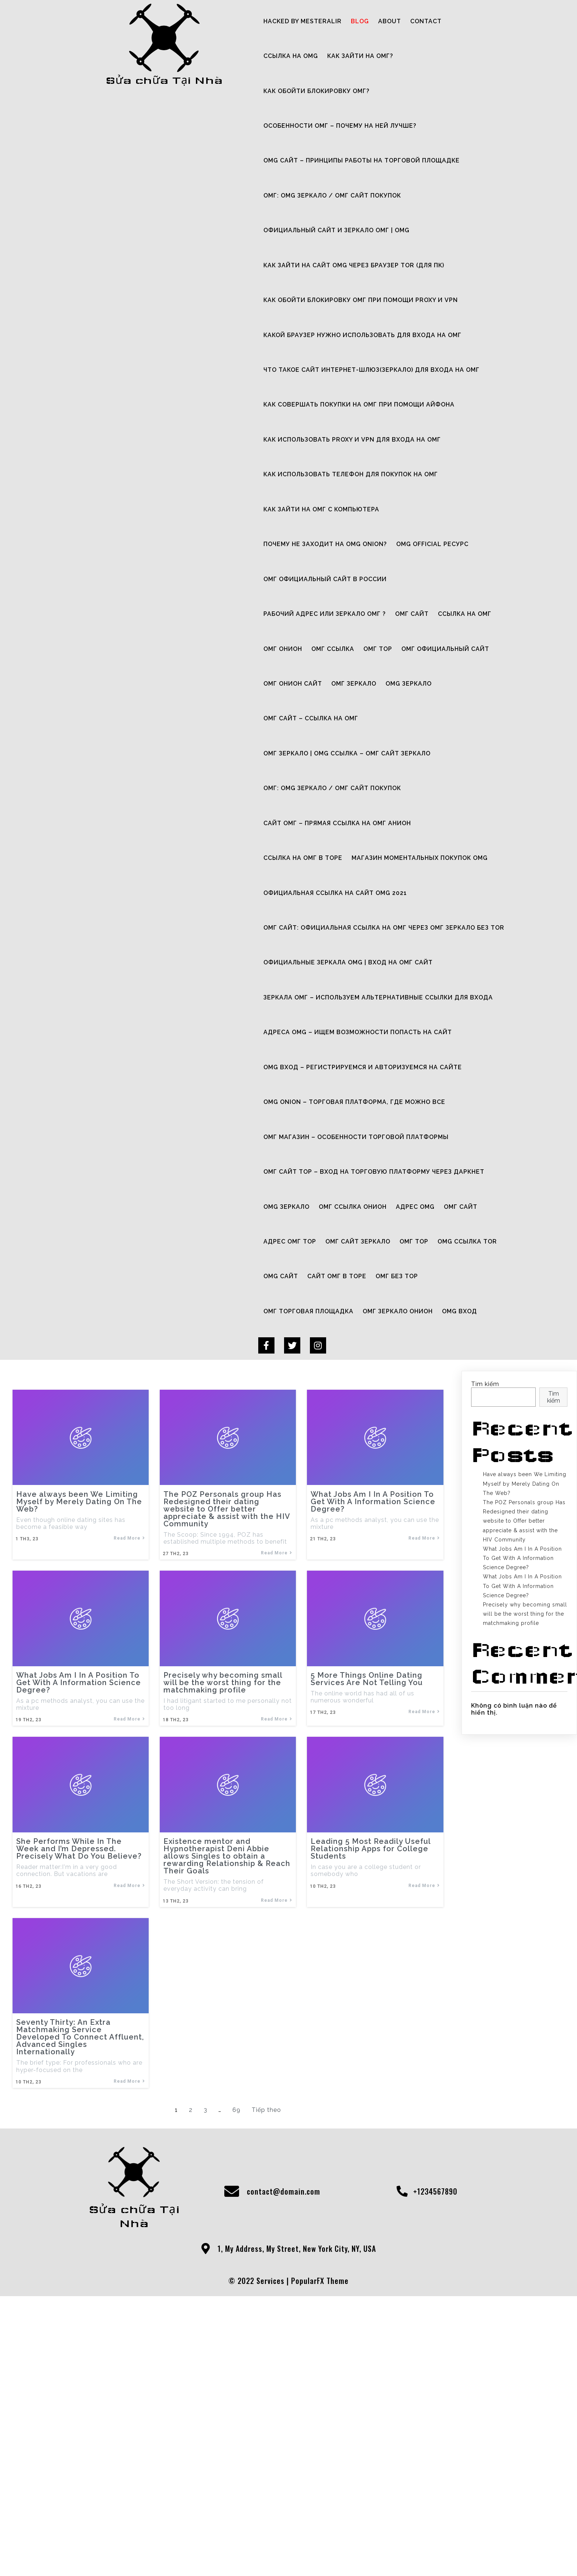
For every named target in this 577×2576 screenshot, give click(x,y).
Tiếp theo (266, 2435)
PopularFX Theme (320, 2564)
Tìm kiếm (485, 1716)
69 (236, 2435)
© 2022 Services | (259, 2564)
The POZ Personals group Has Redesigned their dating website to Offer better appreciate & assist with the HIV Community (524, 1853)
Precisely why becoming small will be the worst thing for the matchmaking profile (525, 1946)
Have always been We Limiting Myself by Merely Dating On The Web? (524, 1816)
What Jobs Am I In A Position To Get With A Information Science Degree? (522, 1890)
